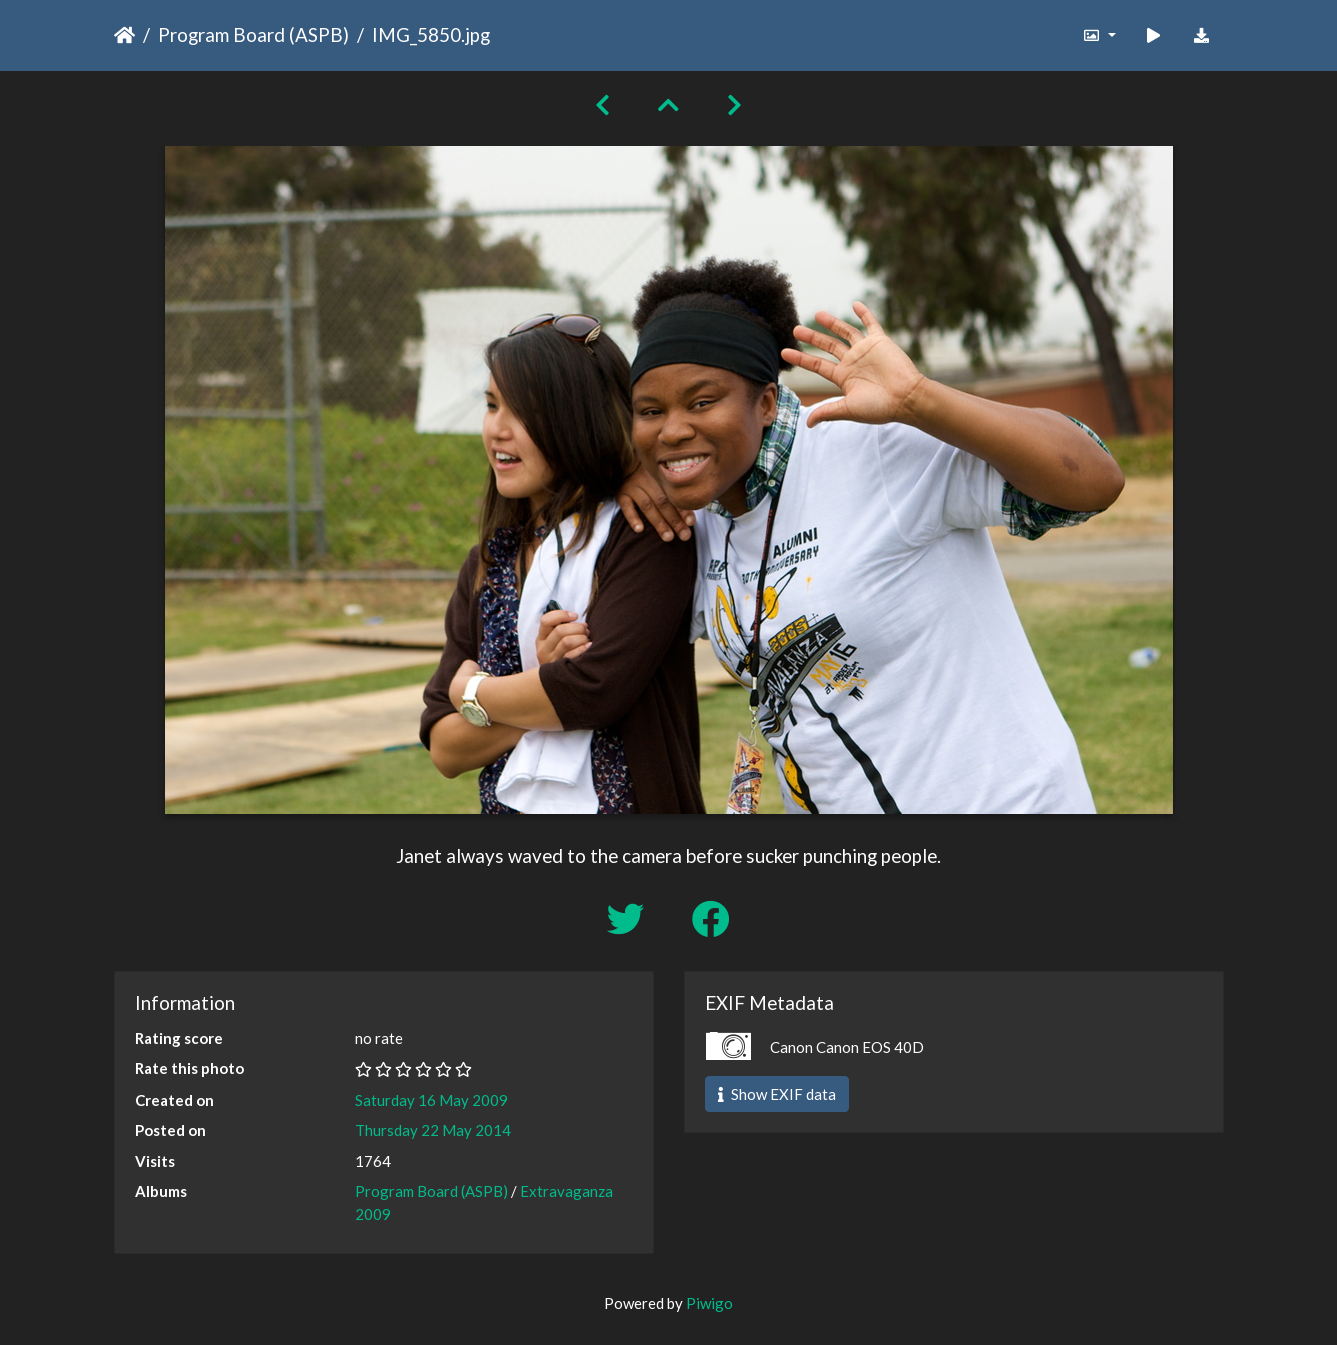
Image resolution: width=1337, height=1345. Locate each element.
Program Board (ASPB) (253, 34)
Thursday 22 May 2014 (433, 1130)
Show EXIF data (777, 1094)
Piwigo (709, 1303)
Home (124, 35)
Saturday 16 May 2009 (431, 1100)
